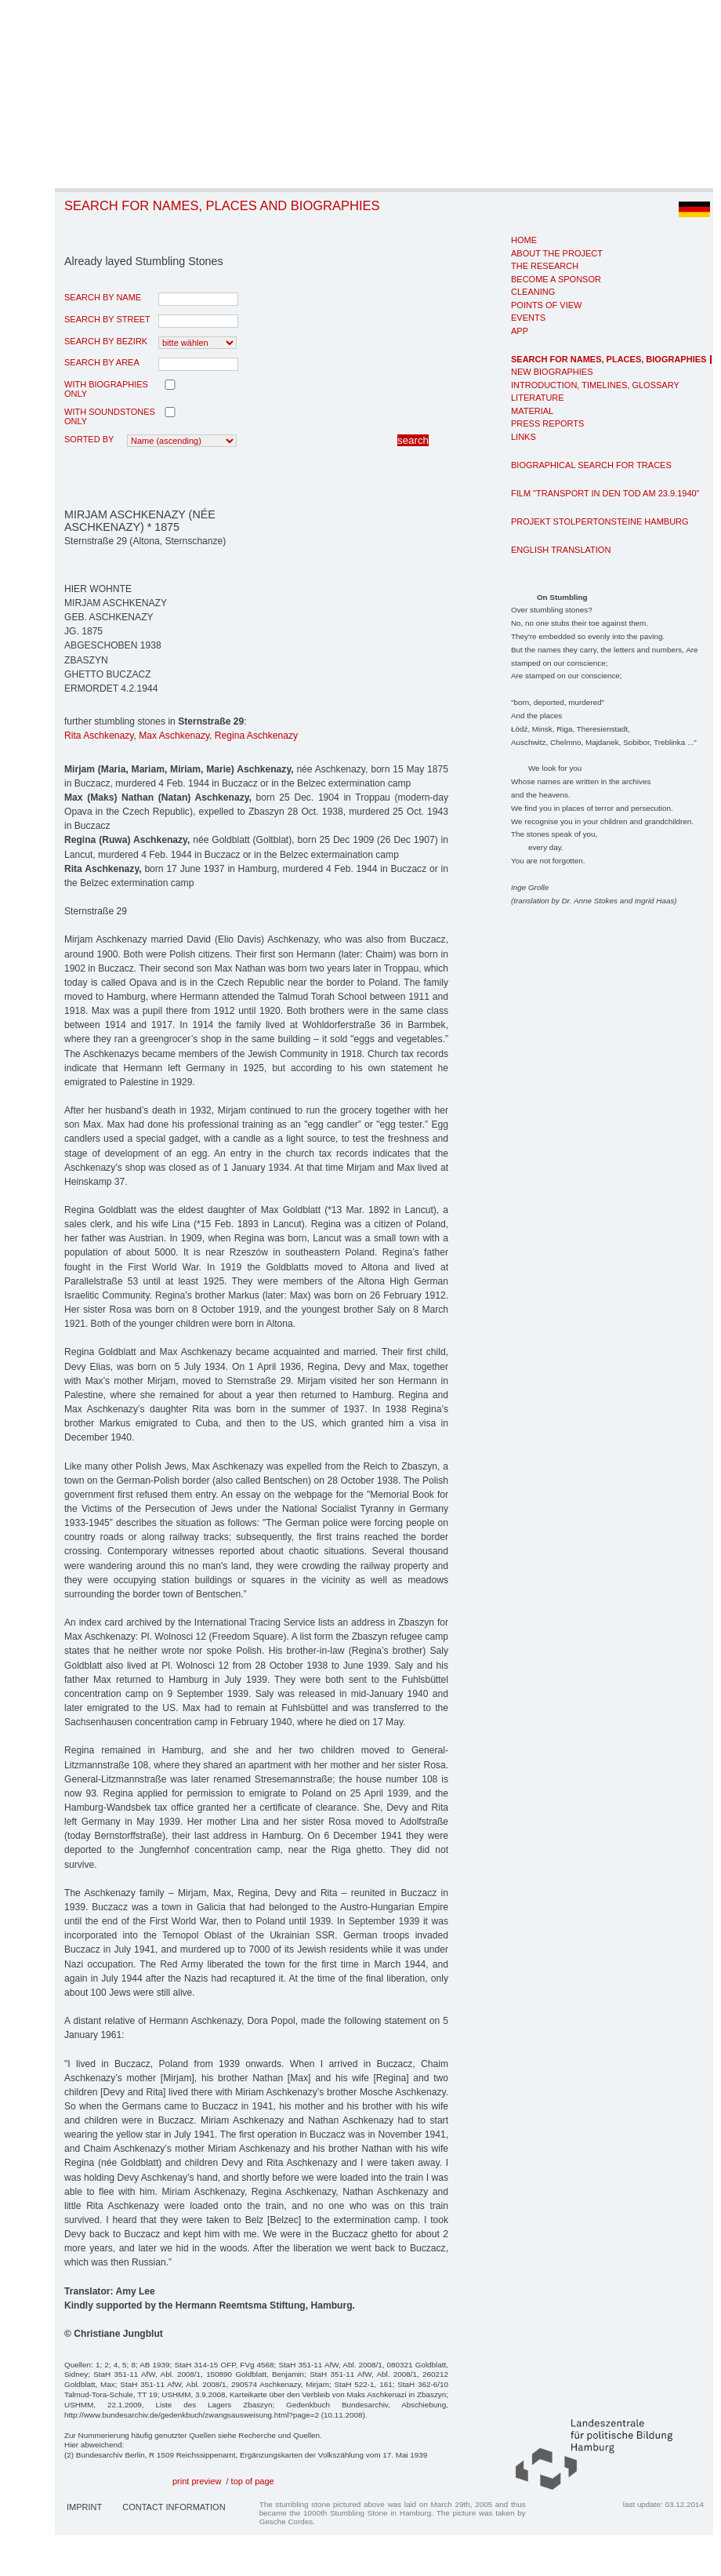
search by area (101, 362)
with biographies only (106, 389)
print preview (196, 2481)
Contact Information (173, 2507)
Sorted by (89, 439)
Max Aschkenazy (174, 735)
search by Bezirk (105, 341)
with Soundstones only (109, 416)
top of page (252, 2481)
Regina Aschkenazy (256, 735)
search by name (102, 297)
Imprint (84, 2507)
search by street (107, 319)
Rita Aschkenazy (99, 735)
